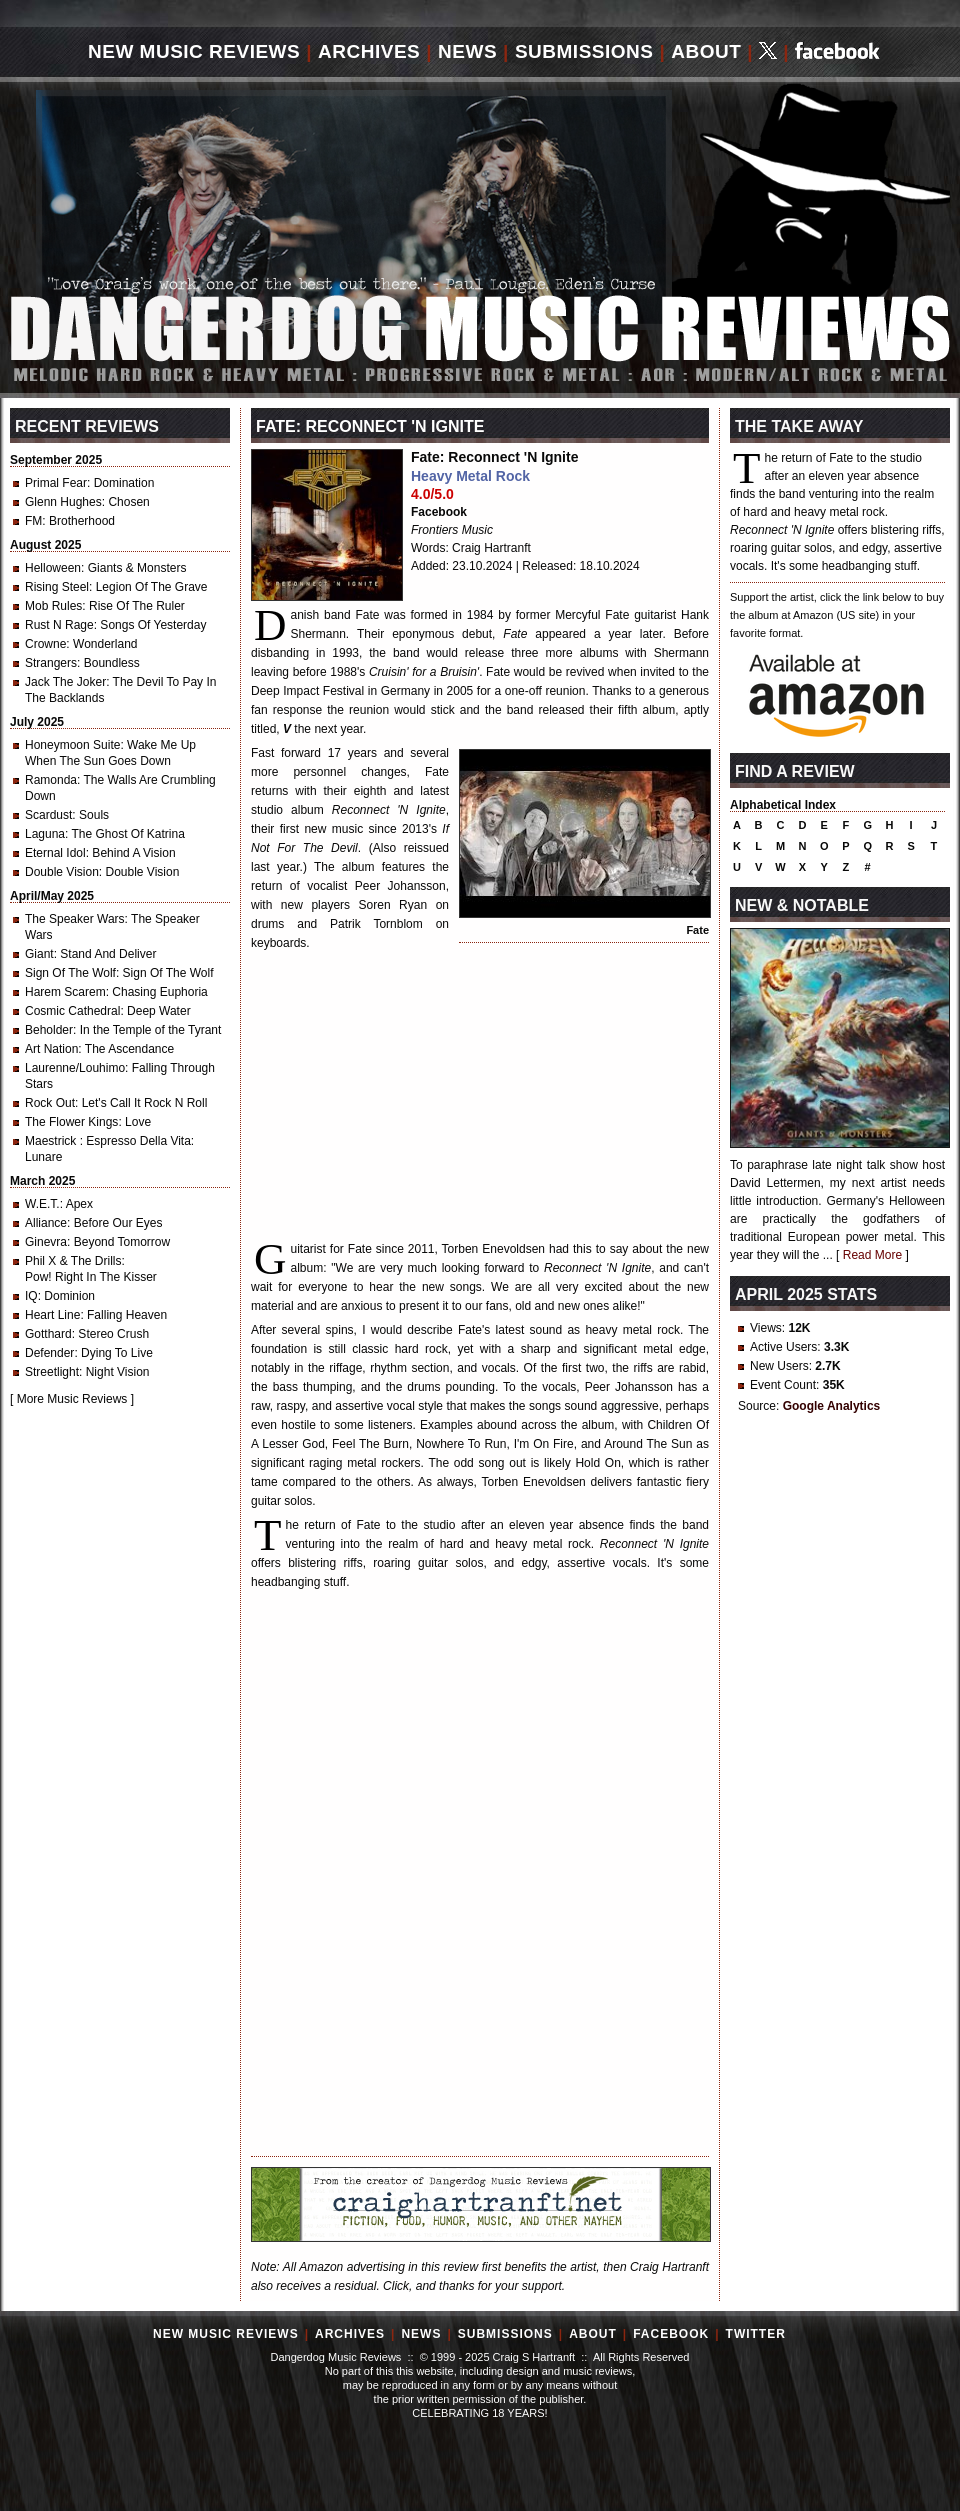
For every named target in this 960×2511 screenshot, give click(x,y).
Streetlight (52, 1372)
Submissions (584, 51)
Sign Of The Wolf (70, 973)
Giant (39, 954)
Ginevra (46, 1242)
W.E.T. (42, 1204)
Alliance (46, 1223)
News (467, 51)
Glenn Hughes (63, 502)
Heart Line (52, 1315)
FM (33, 521)
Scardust (48, 815)
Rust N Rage (59, 625)
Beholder (49, 1030)
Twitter (756, 2334)
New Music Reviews (194, 51)
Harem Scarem (65, 992)
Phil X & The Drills (73, 1261)
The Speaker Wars (75, 919)
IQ (31, 1296)
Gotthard (48, 1334)
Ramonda (51, 780)
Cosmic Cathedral (72, 1011)
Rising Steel (57, 587)
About (706, 51)
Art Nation (51, 1049)
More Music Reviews (72, 1399)
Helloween (53, 568)
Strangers (51, 663)
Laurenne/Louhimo (75, 1068)
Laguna (45, 834)
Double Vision (62, 872)
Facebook (439, 512)
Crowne (45, 644)
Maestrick (52, 1141)
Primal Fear (56, 483)
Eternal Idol (55, 853)
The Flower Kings (71, 1122)
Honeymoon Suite (72, 745)
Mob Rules (53, 606)
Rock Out (50, 1103)
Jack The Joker (65, 682)
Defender (49, 1353)
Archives (369, 51)
